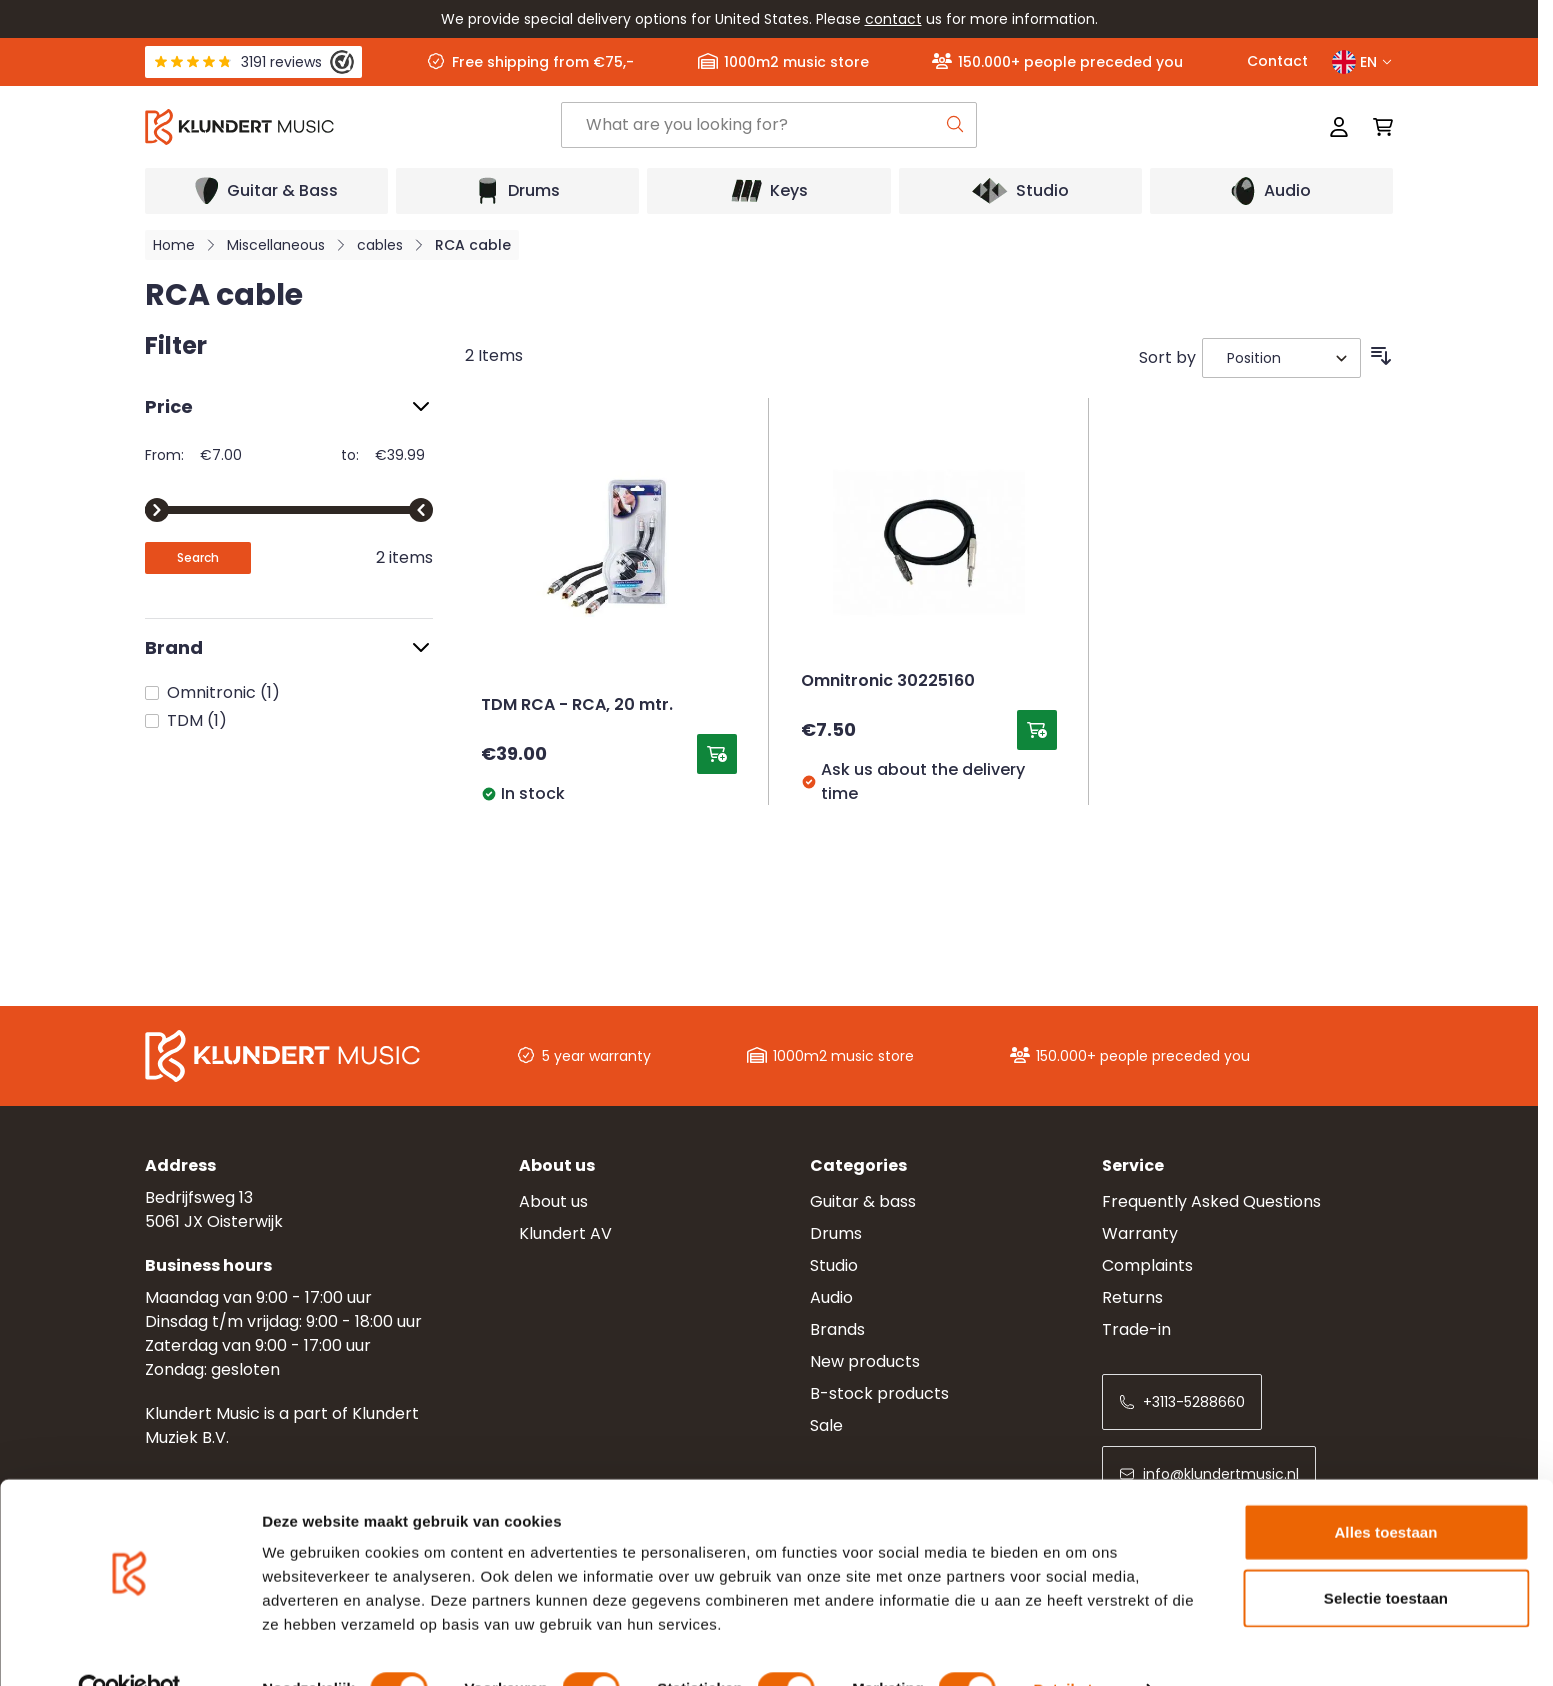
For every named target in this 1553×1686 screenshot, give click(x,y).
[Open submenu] (266, 191)
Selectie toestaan (1386, 1555)
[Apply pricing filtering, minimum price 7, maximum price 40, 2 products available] (198, 558)
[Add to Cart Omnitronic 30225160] (1037, 730)
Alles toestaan (1385, 1489)
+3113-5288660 (1182, 1402)
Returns (1132, 1297)
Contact (1277, 61)
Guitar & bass (863, 1201)
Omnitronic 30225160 (888, 682)
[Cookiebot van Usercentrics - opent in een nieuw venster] (129, 1647)
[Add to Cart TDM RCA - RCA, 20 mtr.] (717, 754)
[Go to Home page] (353, 127)
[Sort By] (1281, 358)
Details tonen (1080, 1646)
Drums (836, 1233)
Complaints (1147, 1265)
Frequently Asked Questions (1211, 1201)
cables (380, 245)
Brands (837, 1329)
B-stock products (879, 1393)
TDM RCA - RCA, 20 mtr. (577, 706)
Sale (826, 1425)
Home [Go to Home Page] (174, 245)
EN (1362, 62)
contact (893, 19)
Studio (834, 1265)
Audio (831, 1297)
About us (553, 1201)
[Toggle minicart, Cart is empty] (1377, 127)
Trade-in (1136, 1329)
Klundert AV (565, 1233)
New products (865, 1361)
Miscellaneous (276, 245)
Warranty (1140, 1233)
